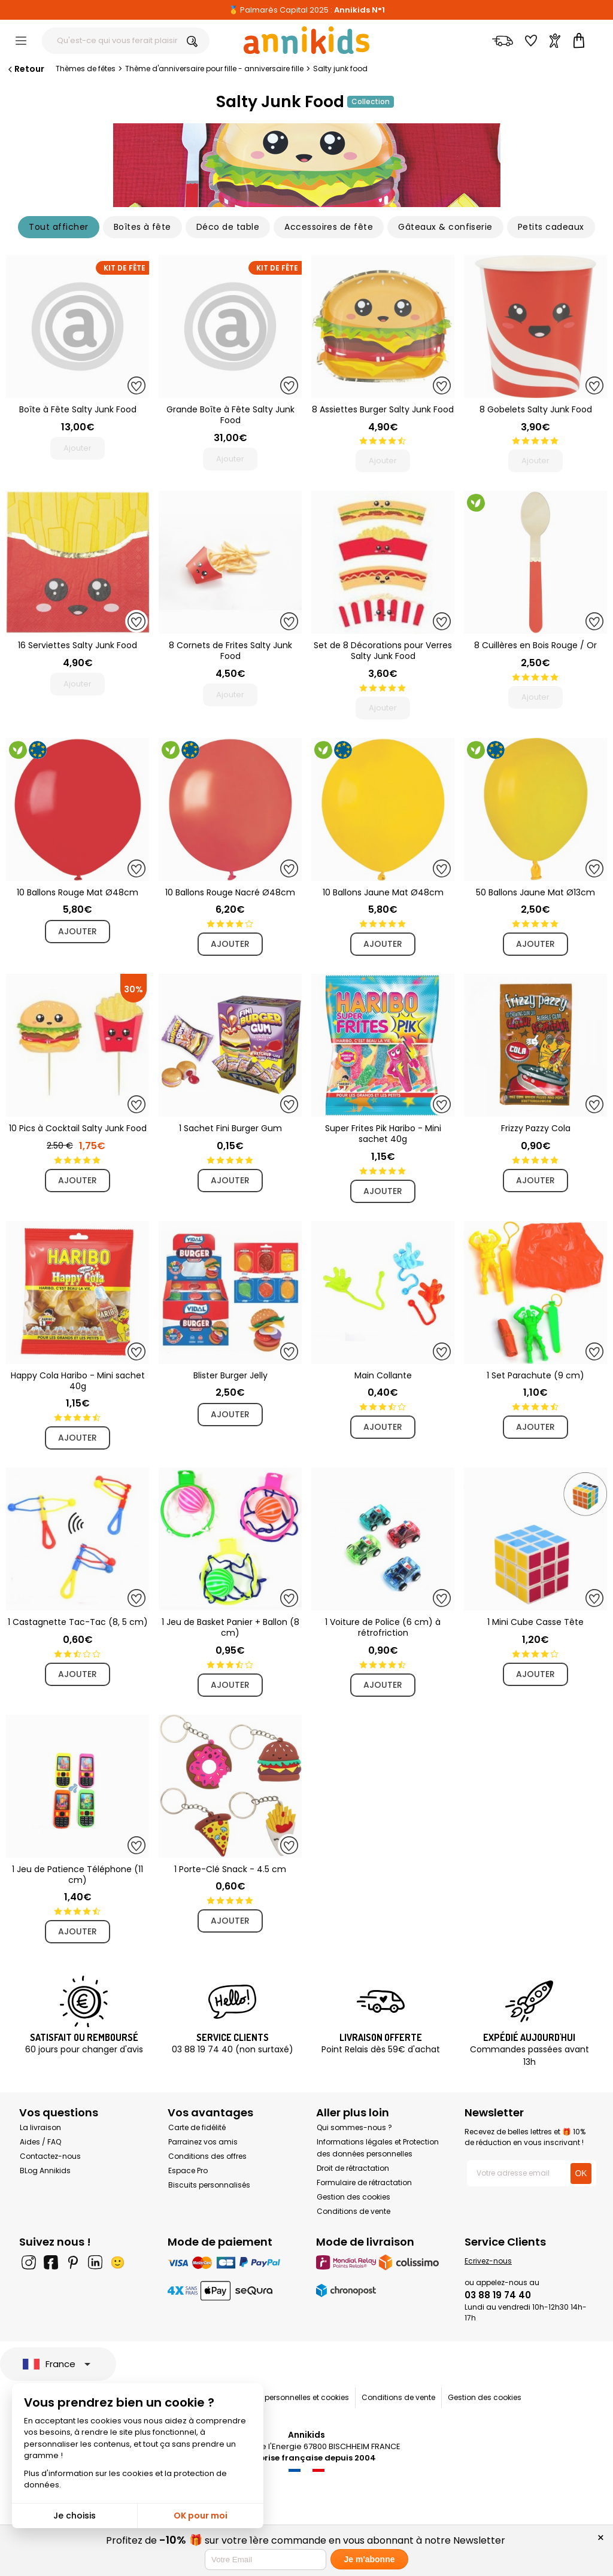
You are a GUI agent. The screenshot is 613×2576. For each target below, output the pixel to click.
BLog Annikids (45, 2170)
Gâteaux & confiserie (445, 227)
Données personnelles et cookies (290, 2397)
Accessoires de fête (328, 227)
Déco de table (227, 227)
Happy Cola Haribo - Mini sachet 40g (78, 1381)
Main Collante (383, 1375)
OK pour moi (200, 2516)
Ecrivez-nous (488, 2261)
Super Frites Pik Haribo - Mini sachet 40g (383, 1133)
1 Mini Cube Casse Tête (535, 1622)
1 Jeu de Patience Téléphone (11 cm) (77, 1874)
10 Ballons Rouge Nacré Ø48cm (230, 892)
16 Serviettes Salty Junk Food (77, 645)
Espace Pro (188, 2170)
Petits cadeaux (551, 227)
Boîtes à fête (142, 227)
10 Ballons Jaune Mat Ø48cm (383, 892)
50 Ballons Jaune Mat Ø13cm (535, 892)
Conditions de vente (353, 2211)
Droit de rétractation (353, 2168)
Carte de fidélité (197, 2127)
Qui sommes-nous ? (354, 2127)
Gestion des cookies (353, 2197)
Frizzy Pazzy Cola (535, 1128)
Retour (25, 69)
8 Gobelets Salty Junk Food (536, 409)
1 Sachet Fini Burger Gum (230, 1128)
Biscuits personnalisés (209, 2185)
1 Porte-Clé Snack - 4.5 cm (230, 1869)
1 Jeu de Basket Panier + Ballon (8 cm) (230, 1627)
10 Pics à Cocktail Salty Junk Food (78, 1128)
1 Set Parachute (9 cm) (535, 1375)
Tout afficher (58, 227)
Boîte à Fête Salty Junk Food (77, 409)
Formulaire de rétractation (364, 2182)
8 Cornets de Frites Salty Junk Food (230, 650)
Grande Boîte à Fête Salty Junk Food (230, 415)
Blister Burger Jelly (230, 1375)
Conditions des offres (207, 2156)
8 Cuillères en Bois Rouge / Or (535, 645)
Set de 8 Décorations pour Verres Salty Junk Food (383, 650)
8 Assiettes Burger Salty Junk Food (383, 409)
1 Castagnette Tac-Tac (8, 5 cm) (78, 1622)
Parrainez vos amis (203, 2142)
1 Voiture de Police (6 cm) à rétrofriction (383, 1627)
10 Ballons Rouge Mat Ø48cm (77, 892)
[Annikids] (306, 40)
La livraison (40, 2127)
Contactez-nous (50, 2156)
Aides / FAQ (40, 2142)
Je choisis (74, 2516)
